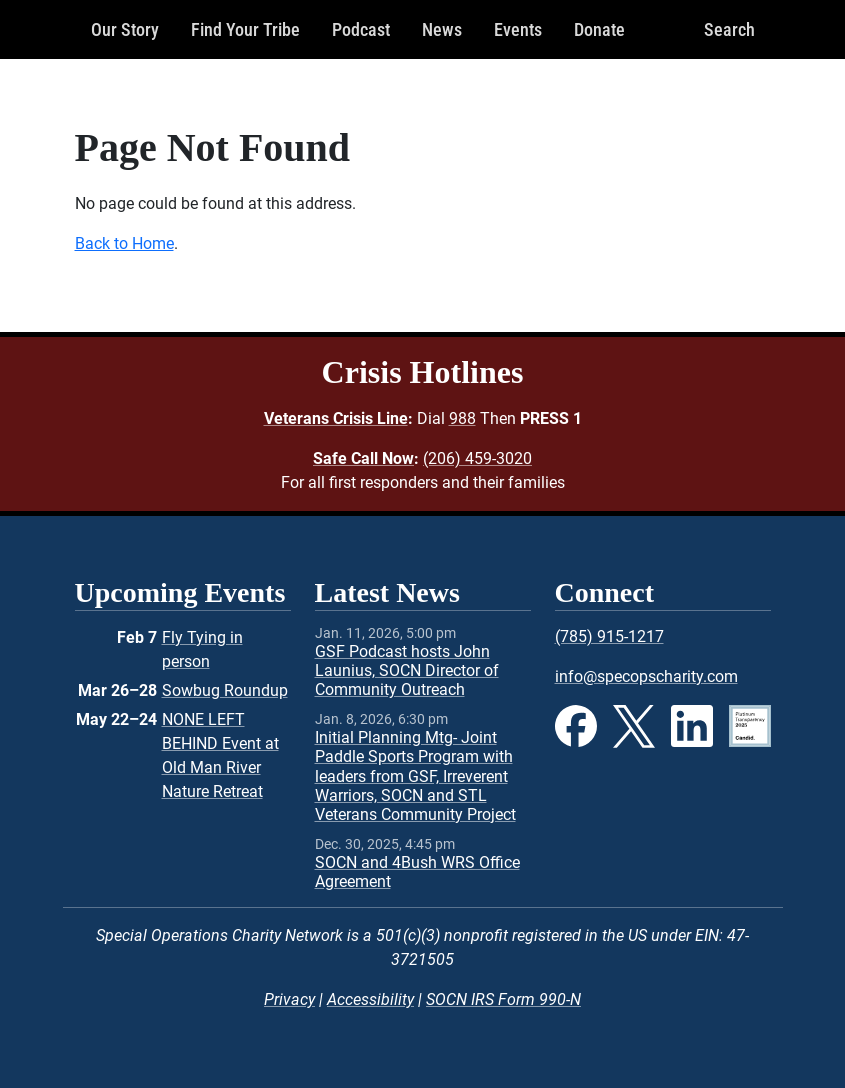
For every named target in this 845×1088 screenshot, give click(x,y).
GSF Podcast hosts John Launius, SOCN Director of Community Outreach (407, 670)
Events (518, 29)
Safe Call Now (363, 458)
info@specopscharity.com (646, 676)
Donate (599, 29)
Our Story (125, 29)
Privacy (289, 999)
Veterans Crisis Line (336, 418)
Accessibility (370, 999)
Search (729, 29)
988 (462, 418)
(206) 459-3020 (477, 458)
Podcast (361, 29)
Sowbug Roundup (225, 690)
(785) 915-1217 (609, 636)
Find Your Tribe (245, 29)
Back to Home (124, 243)
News (442, 29)
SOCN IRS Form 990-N (503, 999)
